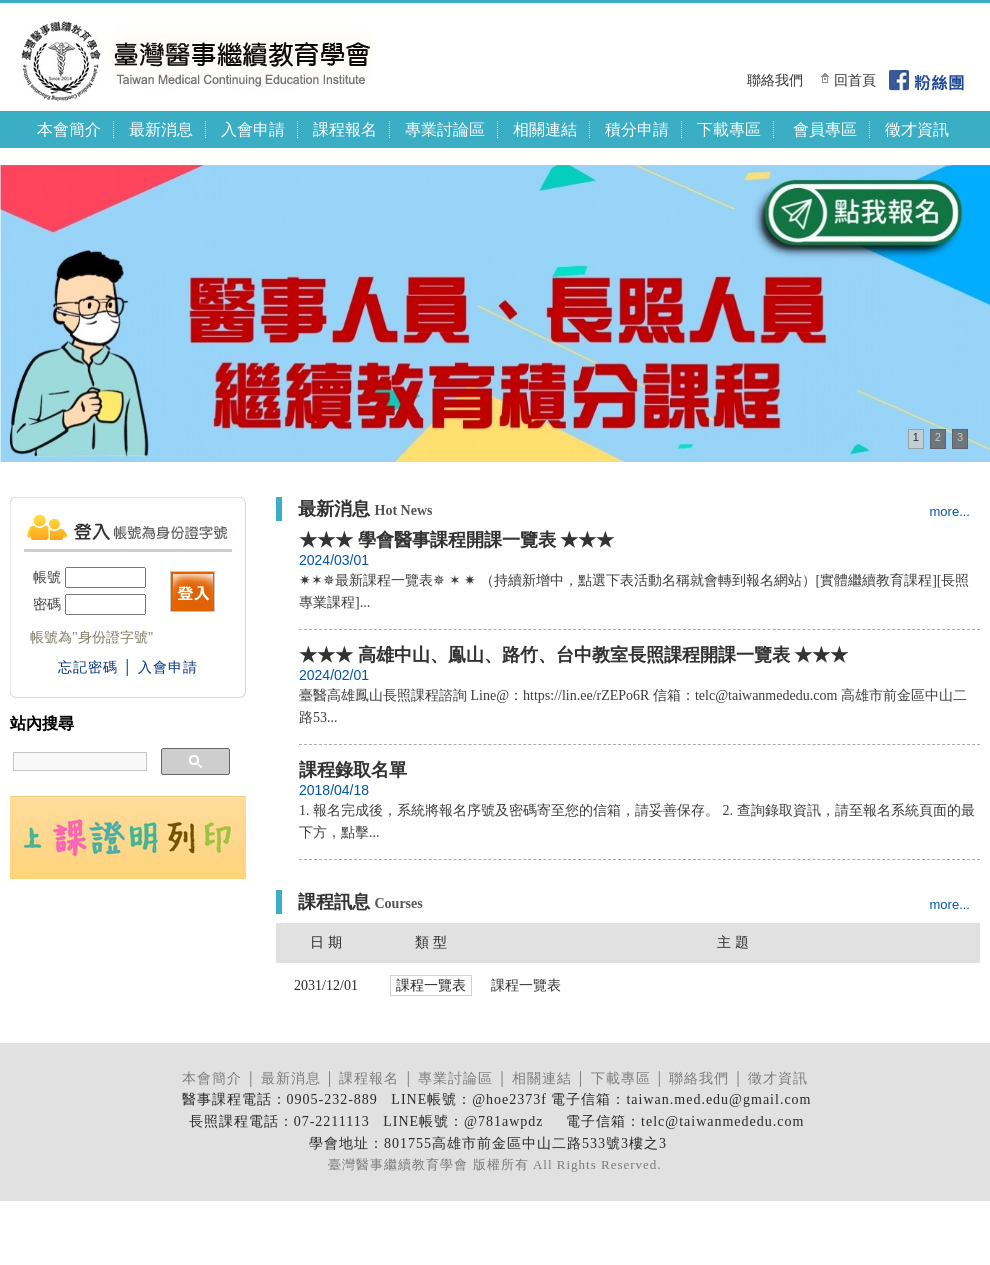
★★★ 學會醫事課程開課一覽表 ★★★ (456, 540)
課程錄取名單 (353, 770)
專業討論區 (445, 129)
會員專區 (825, 129)
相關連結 (545, 129)
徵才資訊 (917, 129)
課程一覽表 (526, 985)
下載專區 (729, 129)
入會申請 (253, 129)
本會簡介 (69, 129)
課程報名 (345, 129)
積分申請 (637, 129)
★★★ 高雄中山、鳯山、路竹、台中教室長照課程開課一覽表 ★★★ (573, 655)
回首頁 (855, 80)
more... (950, 511)
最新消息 (161, 129)
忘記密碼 (88, 667)
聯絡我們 (775, 80)
